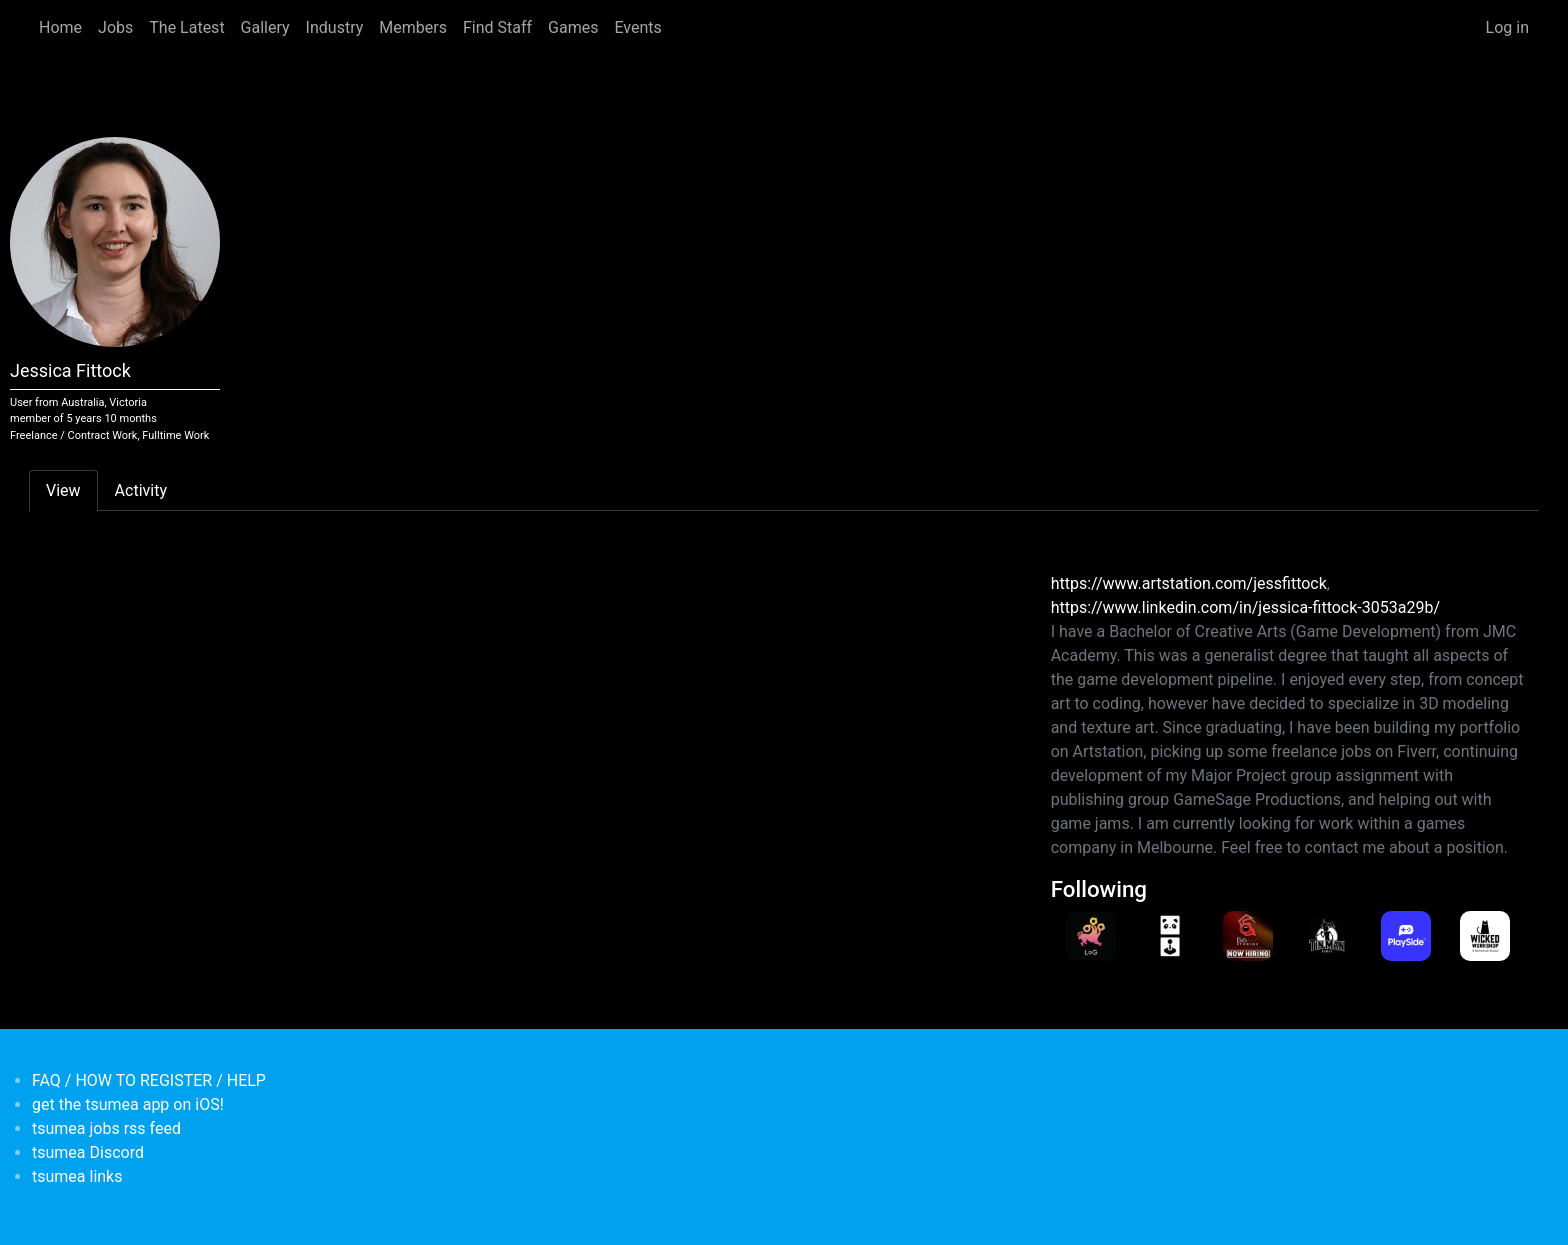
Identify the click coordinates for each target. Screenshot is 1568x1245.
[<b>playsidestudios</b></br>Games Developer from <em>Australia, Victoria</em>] (1405, 936)
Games (573, 27)
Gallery (265, 27)
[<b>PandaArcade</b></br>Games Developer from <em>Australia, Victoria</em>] (1169, 936)
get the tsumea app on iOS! (128, 1104)
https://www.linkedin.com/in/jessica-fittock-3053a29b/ (1245, 607)
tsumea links (77, 1176)
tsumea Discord (88, 1152)
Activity (141, 490)
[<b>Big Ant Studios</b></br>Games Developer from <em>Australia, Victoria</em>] (1247, 936)
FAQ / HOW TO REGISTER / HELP (149, 1080)
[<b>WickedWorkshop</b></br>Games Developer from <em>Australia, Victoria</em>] (1484, 936)
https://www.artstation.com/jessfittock (1189, 583)
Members (413, 27)
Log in (1507, 27)
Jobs (115, 27)
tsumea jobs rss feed (106, 1128)
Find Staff (497, 27)
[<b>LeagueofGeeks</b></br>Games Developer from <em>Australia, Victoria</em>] (1090, 936)
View (63, 490)
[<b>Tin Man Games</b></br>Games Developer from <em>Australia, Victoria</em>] (1326, 936)
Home (60, 27)
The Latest (186, 27)
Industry (335, 27)
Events (637, 27)
